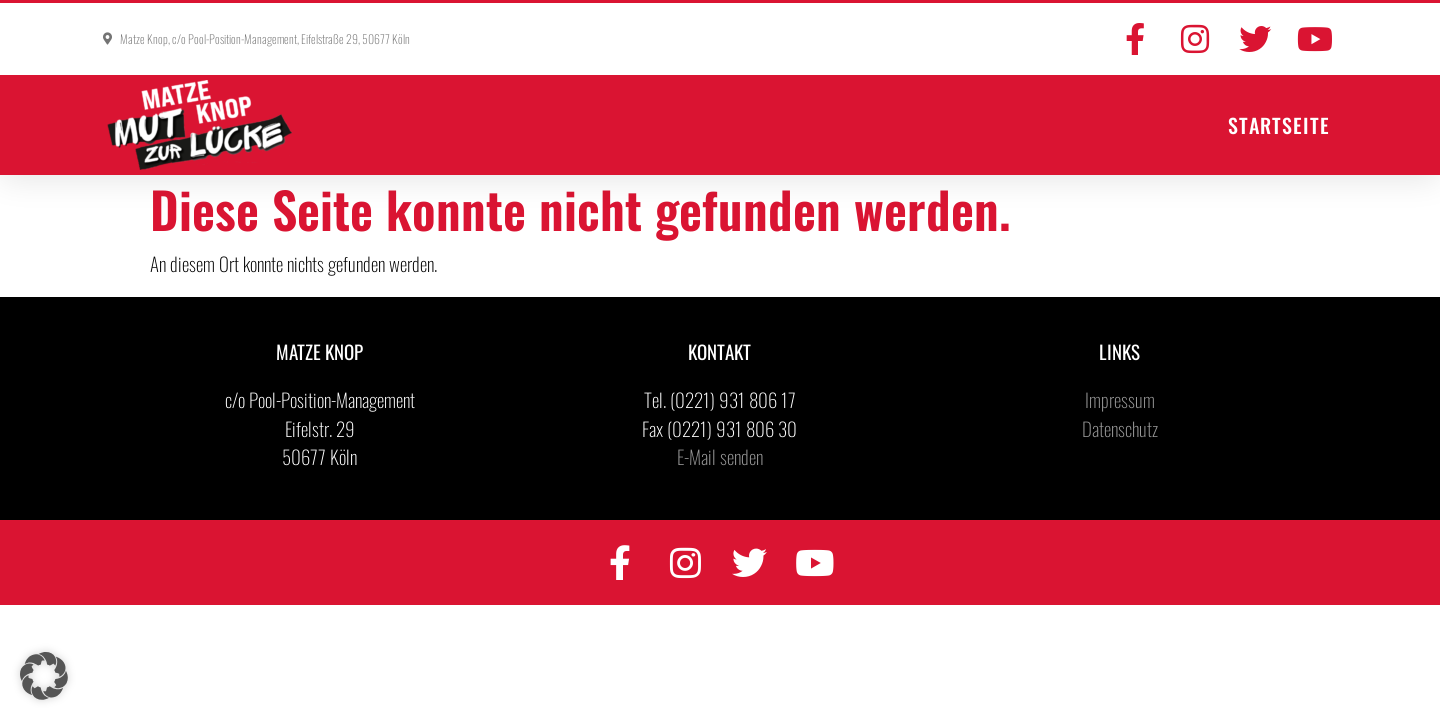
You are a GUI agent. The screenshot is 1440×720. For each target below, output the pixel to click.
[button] (44, 676)
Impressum (1120, 399)
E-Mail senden (720, 456)
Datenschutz (1120, 428)
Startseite (1279, 125)
